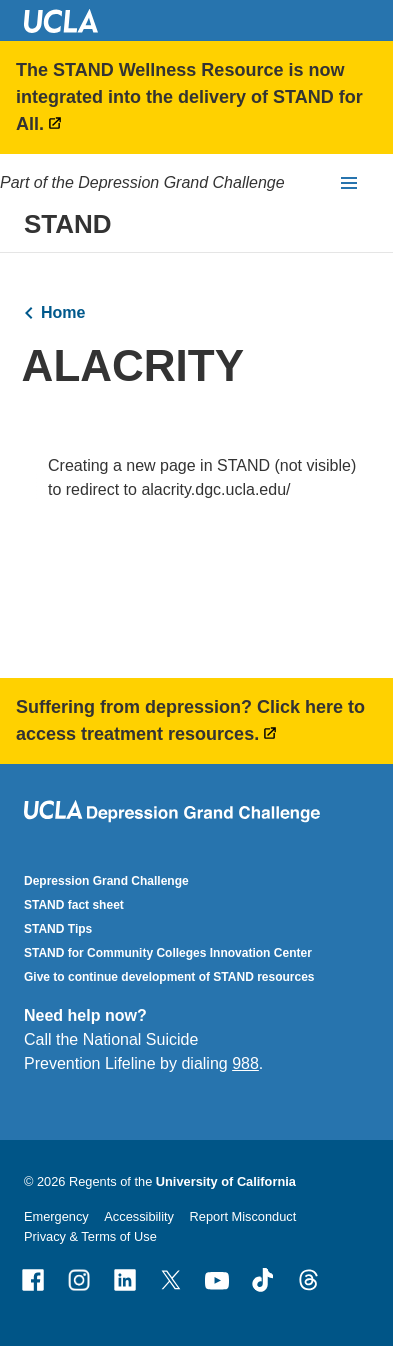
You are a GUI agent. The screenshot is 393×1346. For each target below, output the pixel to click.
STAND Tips (58, 929)
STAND (68, 224)
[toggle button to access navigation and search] (349, 183)
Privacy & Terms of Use (90, 1236)
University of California (226, 1181)
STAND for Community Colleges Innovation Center (168, 953)
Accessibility (139, 1216)
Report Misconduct (243, 1216)
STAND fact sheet (74, 905)
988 (245, 1063)
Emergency (56, 1216)
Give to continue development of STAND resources (169, 977)
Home (63, 312)
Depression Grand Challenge (106, 881)
